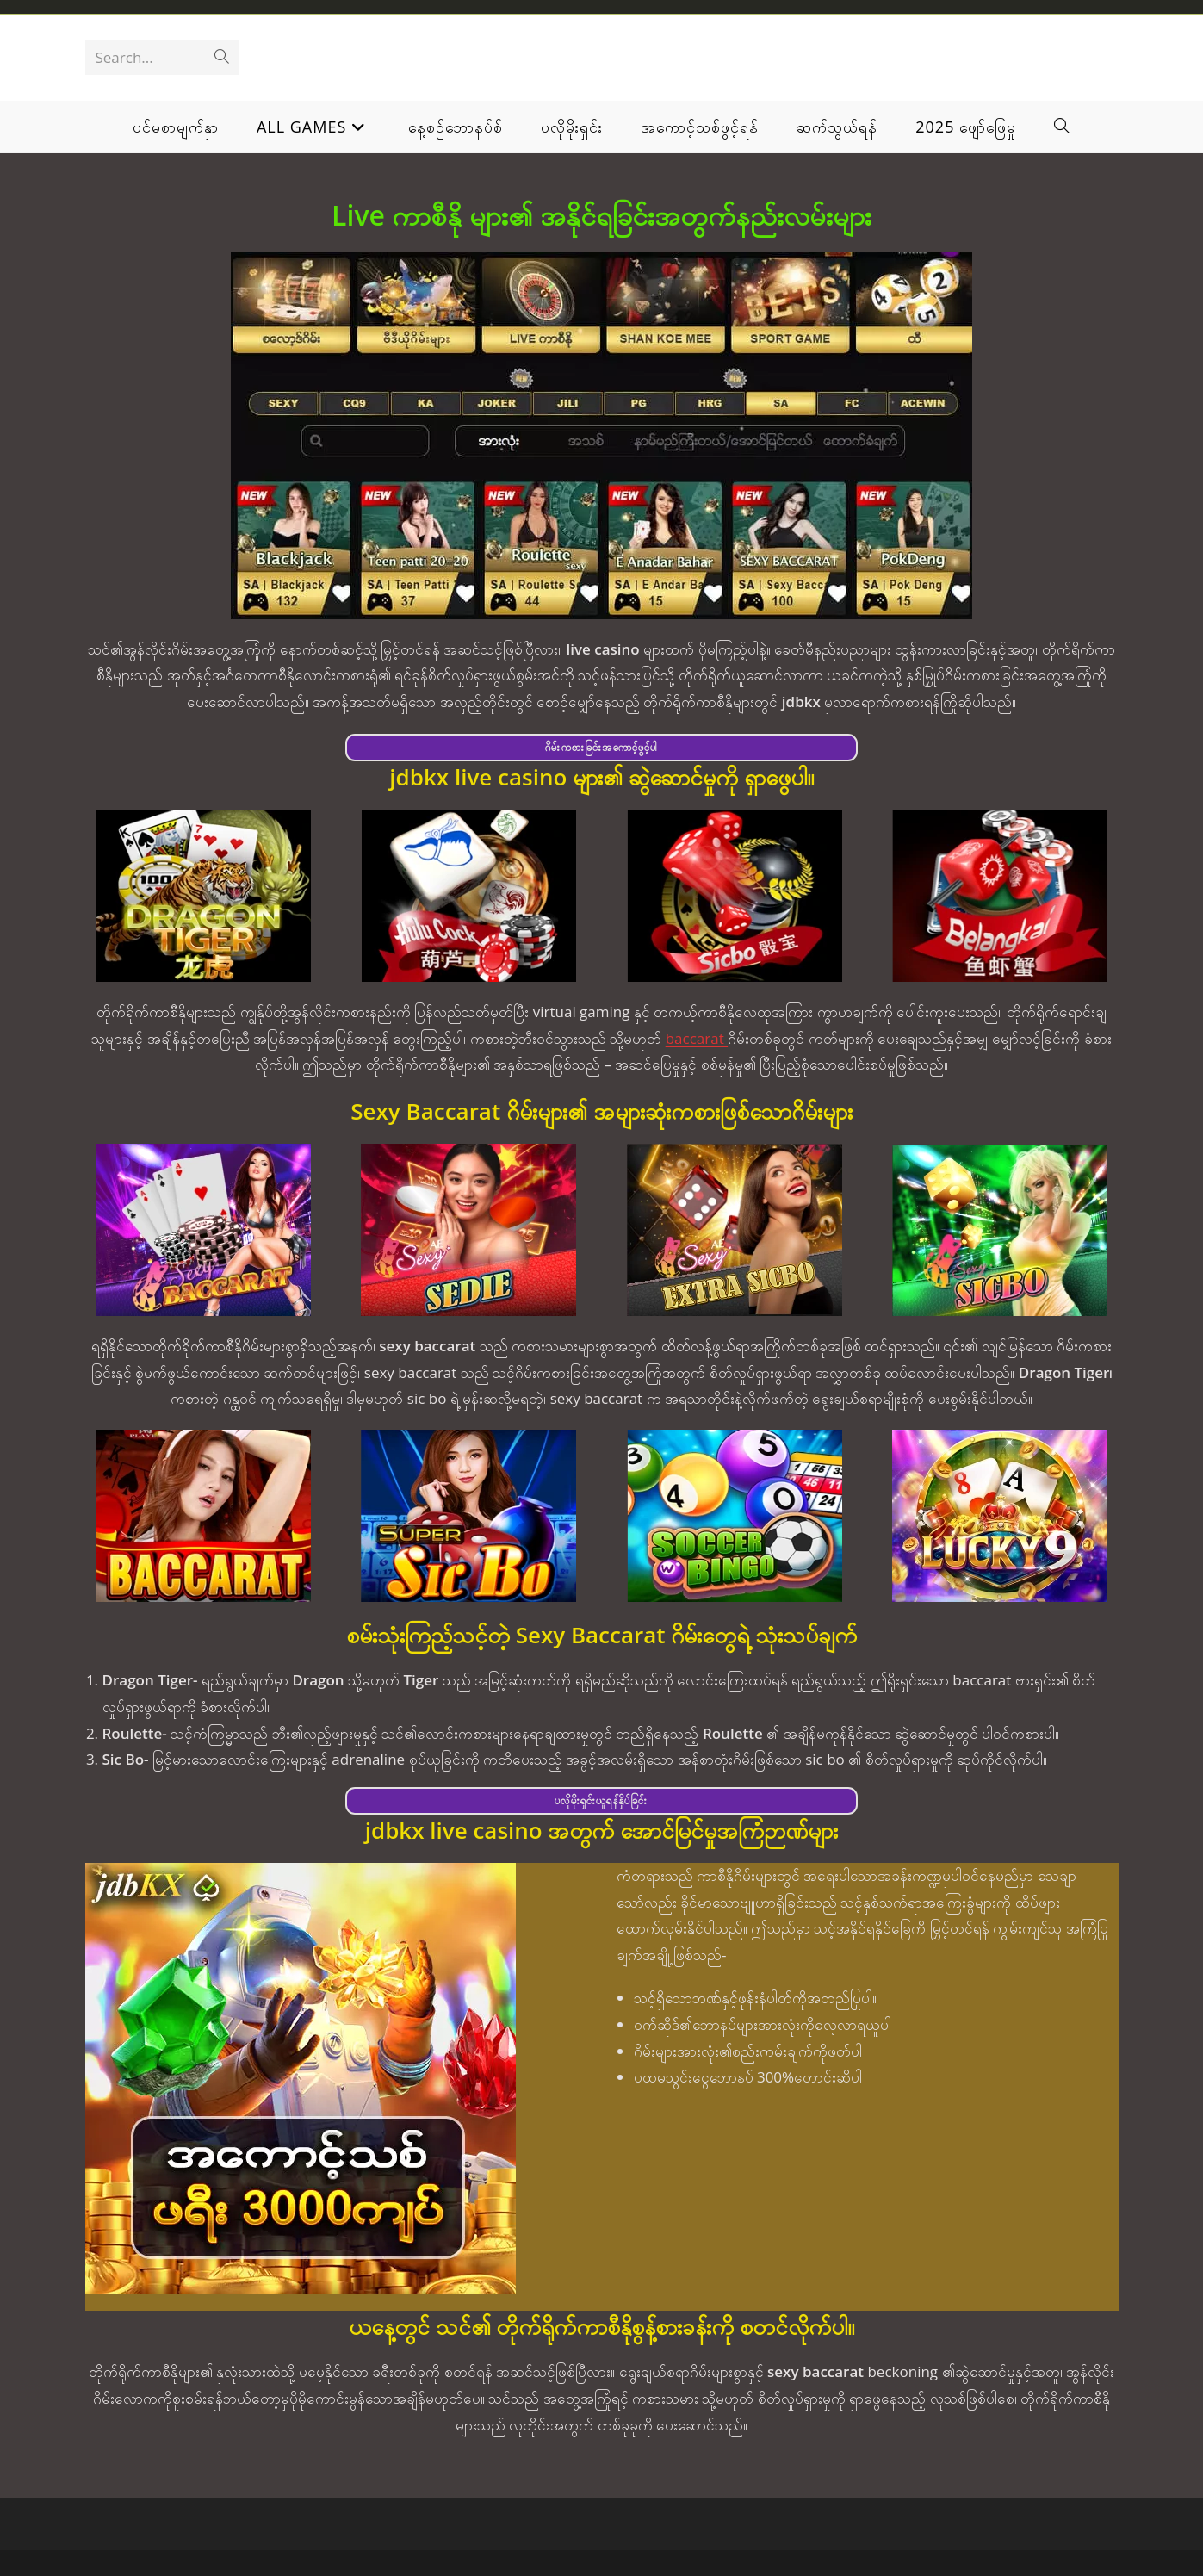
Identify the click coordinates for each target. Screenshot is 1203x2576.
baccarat (697, 1038)
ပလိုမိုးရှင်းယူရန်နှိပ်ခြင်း (601, 1800)
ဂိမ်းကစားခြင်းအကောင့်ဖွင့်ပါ (601, 747)
